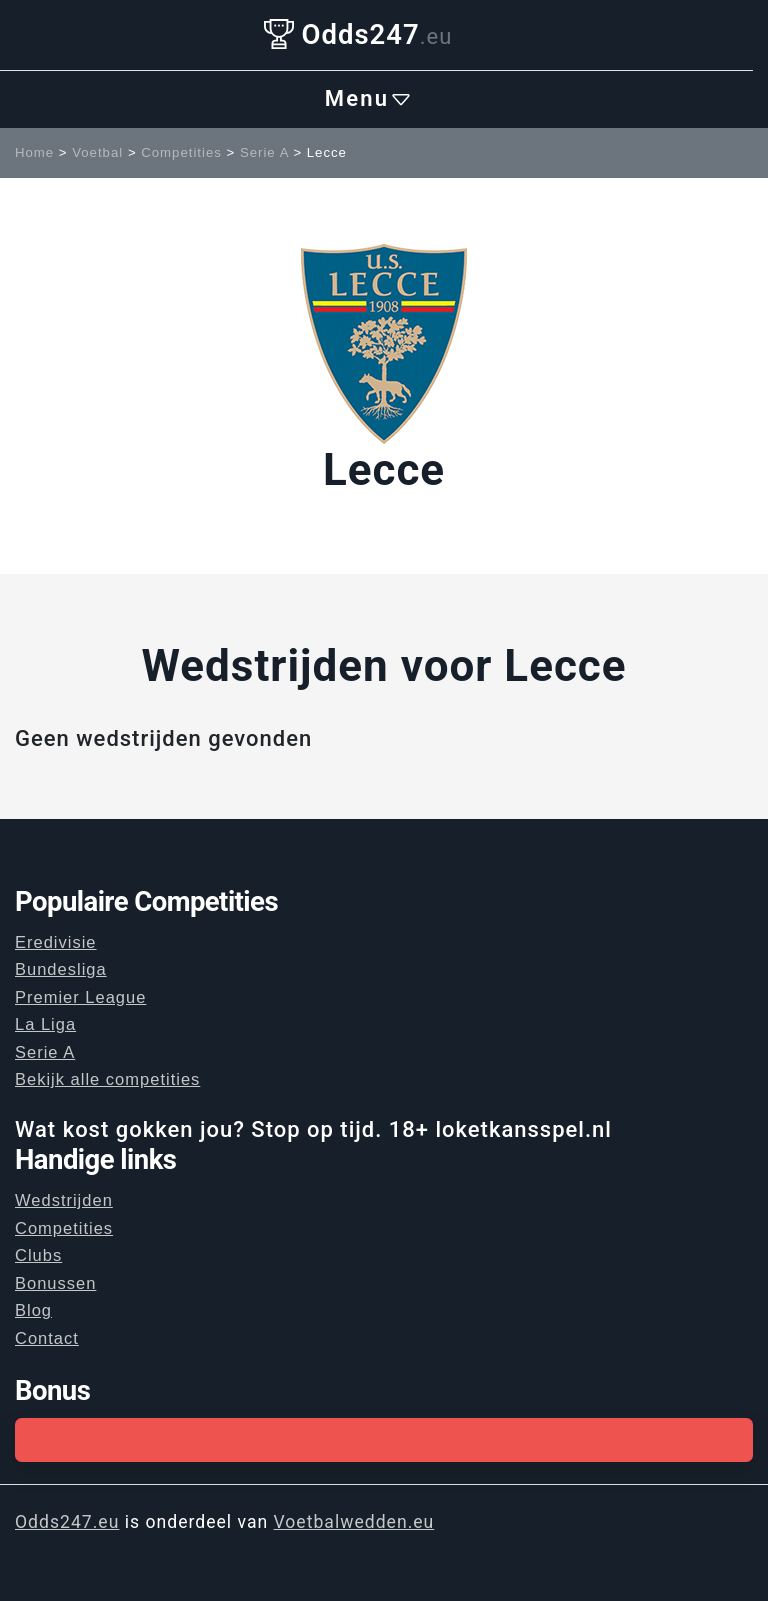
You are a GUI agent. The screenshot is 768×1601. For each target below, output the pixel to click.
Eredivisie (56, 942)
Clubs (38, 1255)
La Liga (45, 1024)
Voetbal (97, 152)
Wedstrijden (64, 1200)
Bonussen (55, 1283)
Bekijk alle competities (107, 1079)
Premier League (80, 997)
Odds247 (358, 34)
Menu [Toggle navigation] (369, 99)
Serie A (264, 152)
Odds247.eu (67, 1522)
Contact (47, 1338)
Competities (181, 152)
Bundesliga (61, 969)
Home (34, 152)
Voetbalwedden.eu (354, 1522)
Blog (33, 1310)
